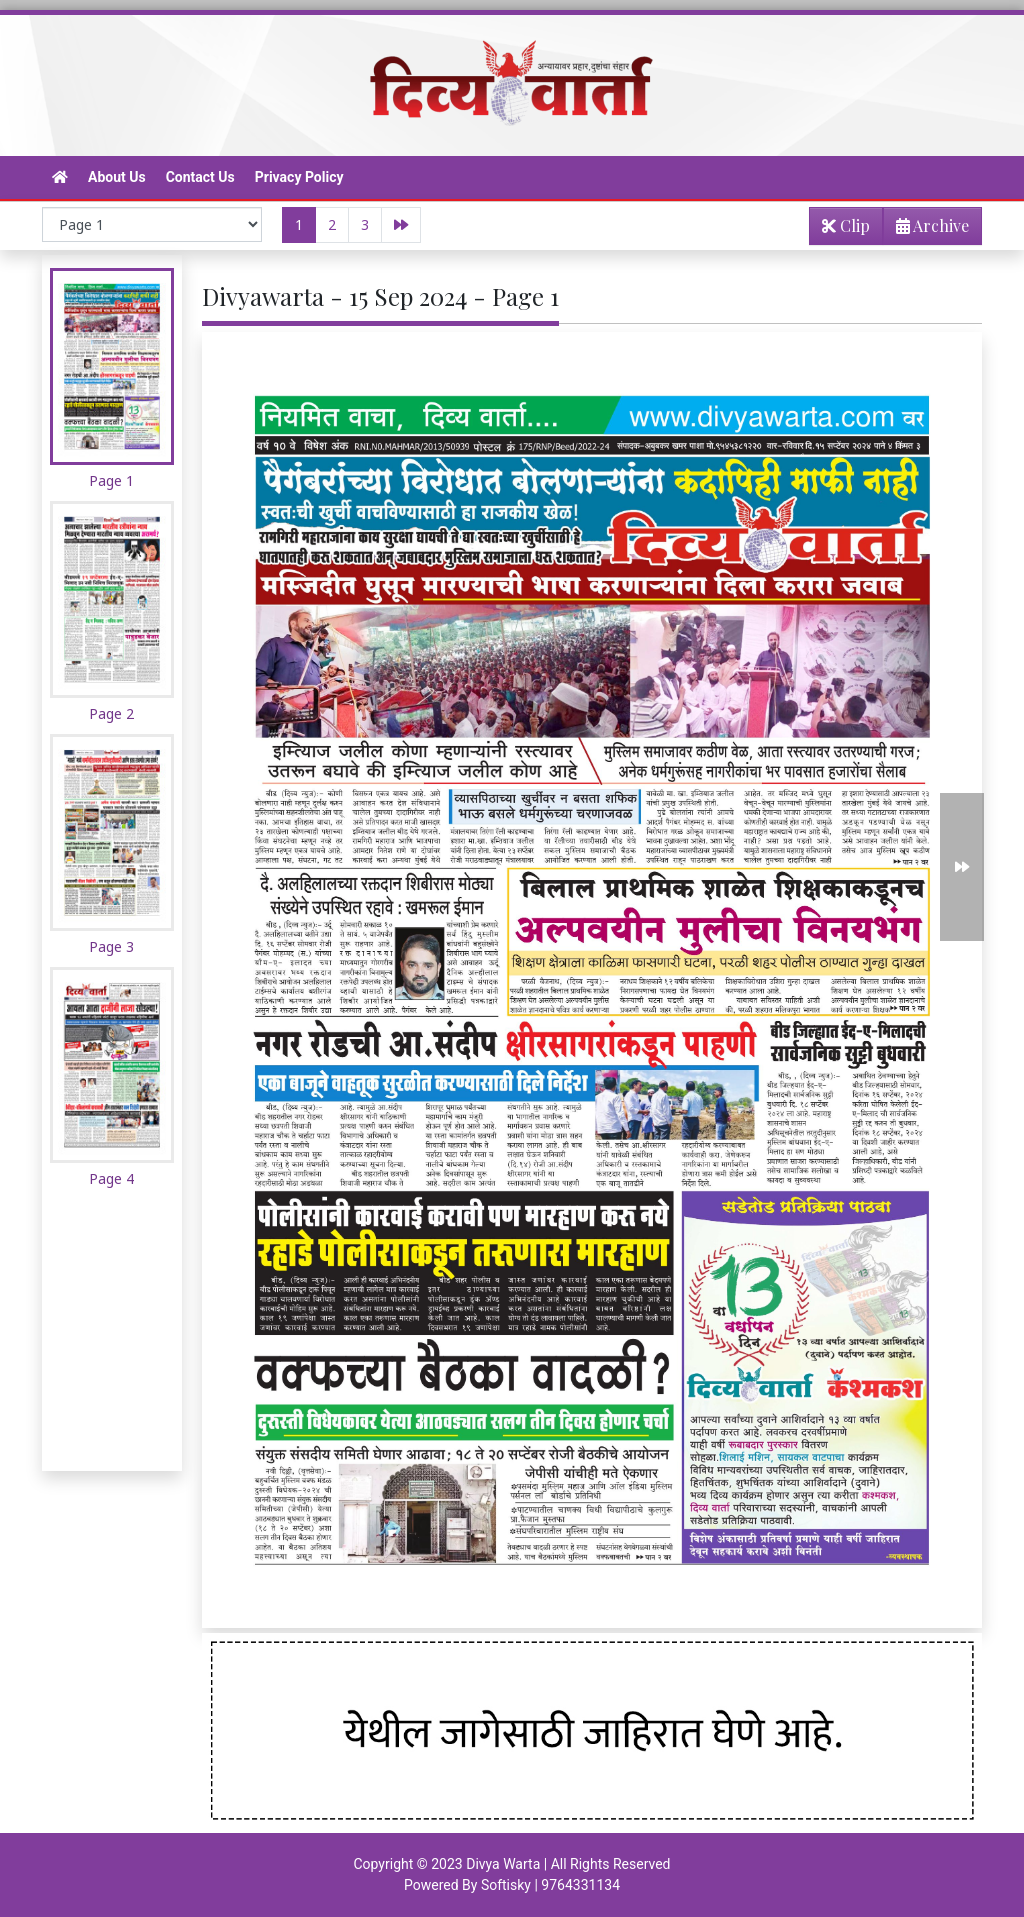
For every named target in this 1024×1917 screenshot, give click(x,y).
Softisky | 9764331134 (550, 1885)
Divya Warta (503, 1864)
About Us (117, 177)
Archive (926, 229)
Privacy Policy (299, 177)
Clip (846, 225)
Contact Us (200, 177)
